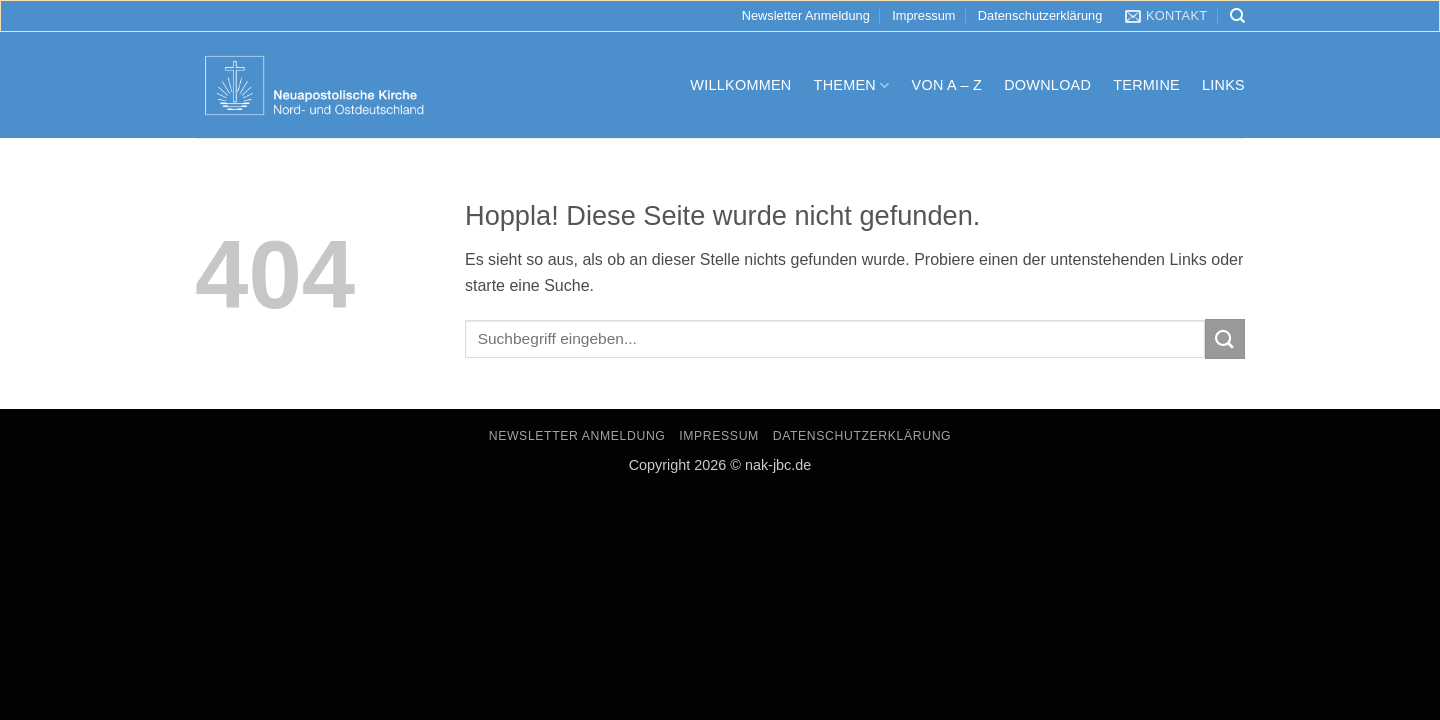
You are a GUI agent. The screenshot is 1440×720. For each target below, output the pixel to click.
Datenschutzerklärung (1040, 15)
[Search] (1237, 16)
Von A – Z (947, 85)
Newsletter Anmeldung (806, 15)
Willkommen (740, 85)
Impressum (923, 15)
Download (1047, 85)
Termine (1146, 85)
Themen (852, 85)
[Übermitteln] (1225, 338)
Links (1223, 85)
